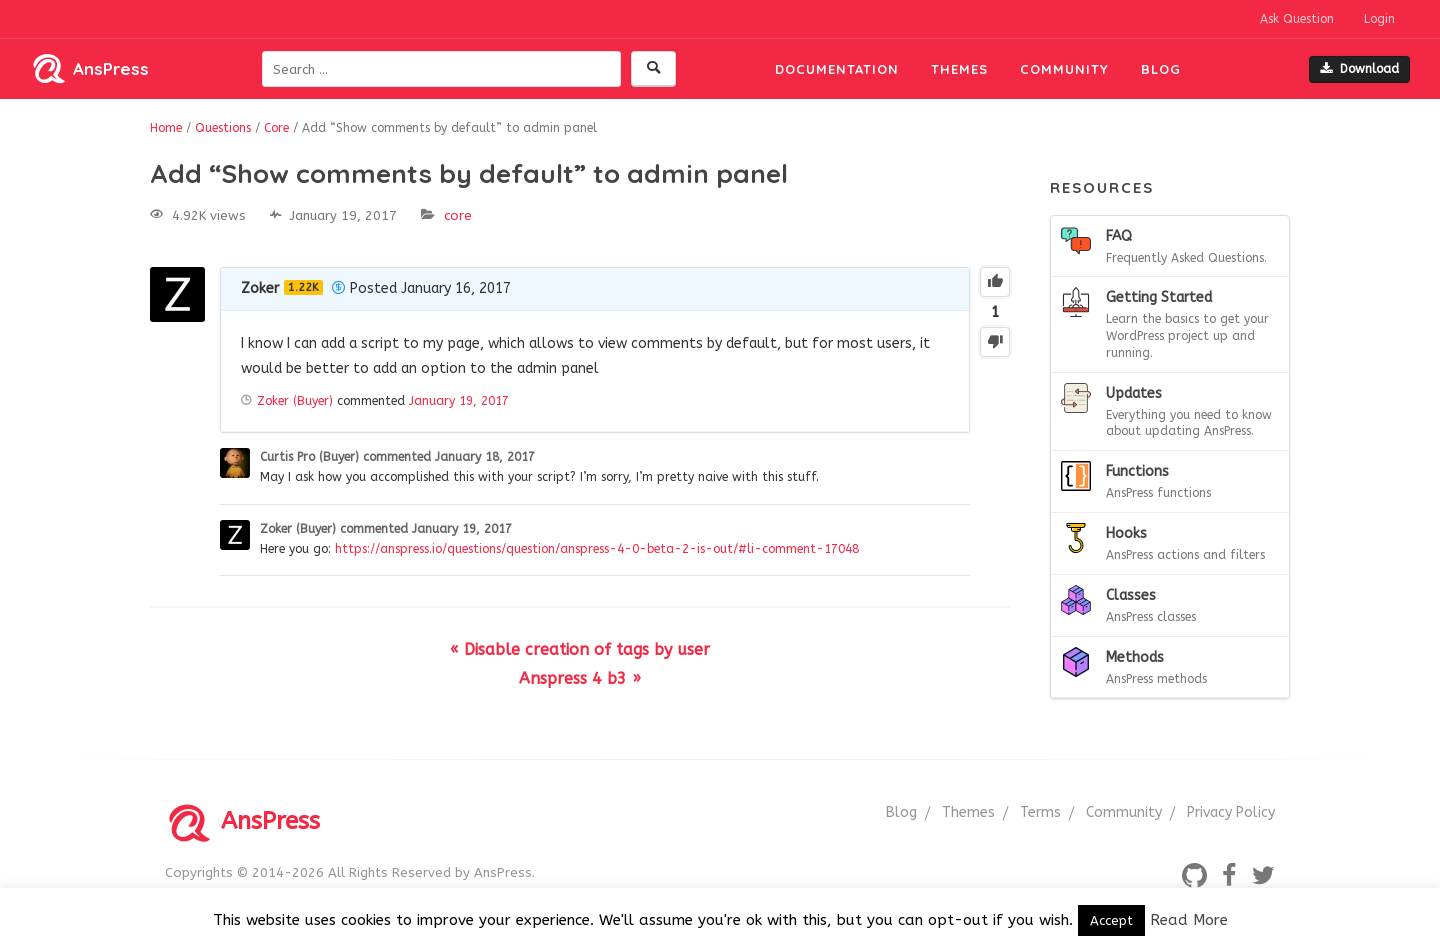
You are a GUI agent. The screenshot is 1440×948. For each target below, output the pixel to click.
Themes (959, 69)
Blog (1161, 69)
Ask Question (1297, 19)
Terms (1040, 812)
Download (1359, 69)
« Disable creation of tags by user (580, 649)
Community (1064, 69)
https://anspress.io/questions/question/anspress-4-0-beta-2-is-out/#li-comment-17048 (597, 549)
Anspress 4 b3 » (580, 678)
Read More (1189, 920)
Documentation (837, 69)
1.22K (303, 287)
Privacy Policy (1231, 812)
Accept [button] (1111, 920)
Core (458, 215)
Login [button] (1379, 19)
